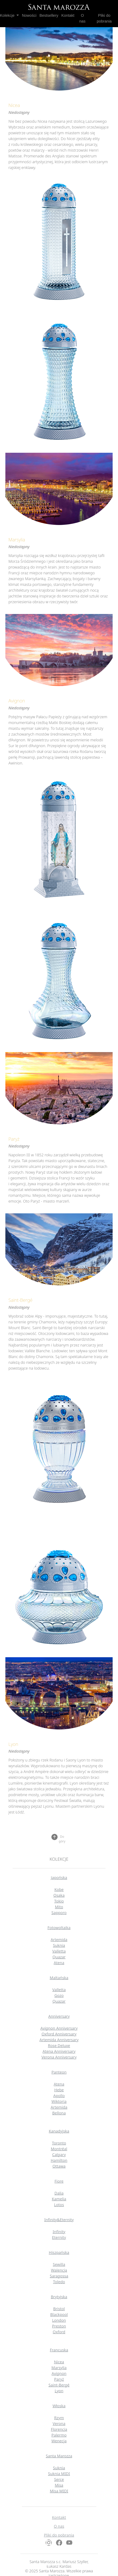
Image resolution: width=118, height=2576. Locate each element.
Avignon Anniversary (59, 2028)
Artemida (59, 1939)
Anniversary (59, 2016)
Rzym (59, 2417)
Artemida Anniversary (59, 2039)
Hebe (59, 2089)
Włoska (59, 2405)
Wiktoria (58, 2101)
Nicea (59, 2361)
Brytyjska (59, 2296)
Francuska (59, 2350)
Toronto (59, 2143)
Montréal (59, 2148)
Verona (59, 2423)
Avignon (59, 2373)
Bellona (59, 2113)
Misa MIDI (59, 2491)
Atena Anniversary (59, 2051)
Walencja (59, 2270)
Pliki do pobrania (59, 2535)
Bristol (59, 2308)
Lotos (59, 2204)
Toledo (59, 2281)
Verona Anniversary (59, 2057)
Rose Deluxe (59, 2045)
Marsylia (59, 2367)
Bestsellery (49, 15)
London (59, 2320)
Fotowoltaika (59, 1927)
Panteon (59, 2072)
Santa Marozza (59, 2455)
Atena (59, 1962)
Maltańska (59, 1977)
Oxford (59, 2331)
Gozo (59, 1995)
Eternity (59, 2237)
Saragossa (59, 2276)
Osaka (58, 1895)
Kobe (59, 1889)
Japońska (59, 1877)
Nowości (29, 15)
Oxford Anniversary (58, 2034)
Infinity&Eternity (59, 2219)
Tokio (59, 1901)
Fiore (59, 2181)
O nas (82, 18)
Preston (59, 2326)
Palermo (59, 2435)
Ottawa (58, 2166)
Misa (59, 2485)
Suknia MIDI (59, 2473)
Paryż (59, 2379)
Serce (59, 2479)
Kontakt (67, 15)
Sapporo (59, 1912)
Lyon (59, 2390)
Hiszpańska (59, 2252)
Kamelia (59, 2198)
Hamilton (59, 2160)
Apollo (59, 2095)
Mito (59, 1906)
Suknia (59, 1945)
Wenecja (59, 2440)
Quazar (58, 1957)
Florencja (59, 2429)
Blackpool (59, 2314)
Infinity (59, 2231)
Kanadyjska (59, 2131)
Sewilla (59, 2264)
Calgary (59, 2154)
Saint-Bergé (59, 2385)
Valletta (59, 1951)
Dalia (59, 2193)
